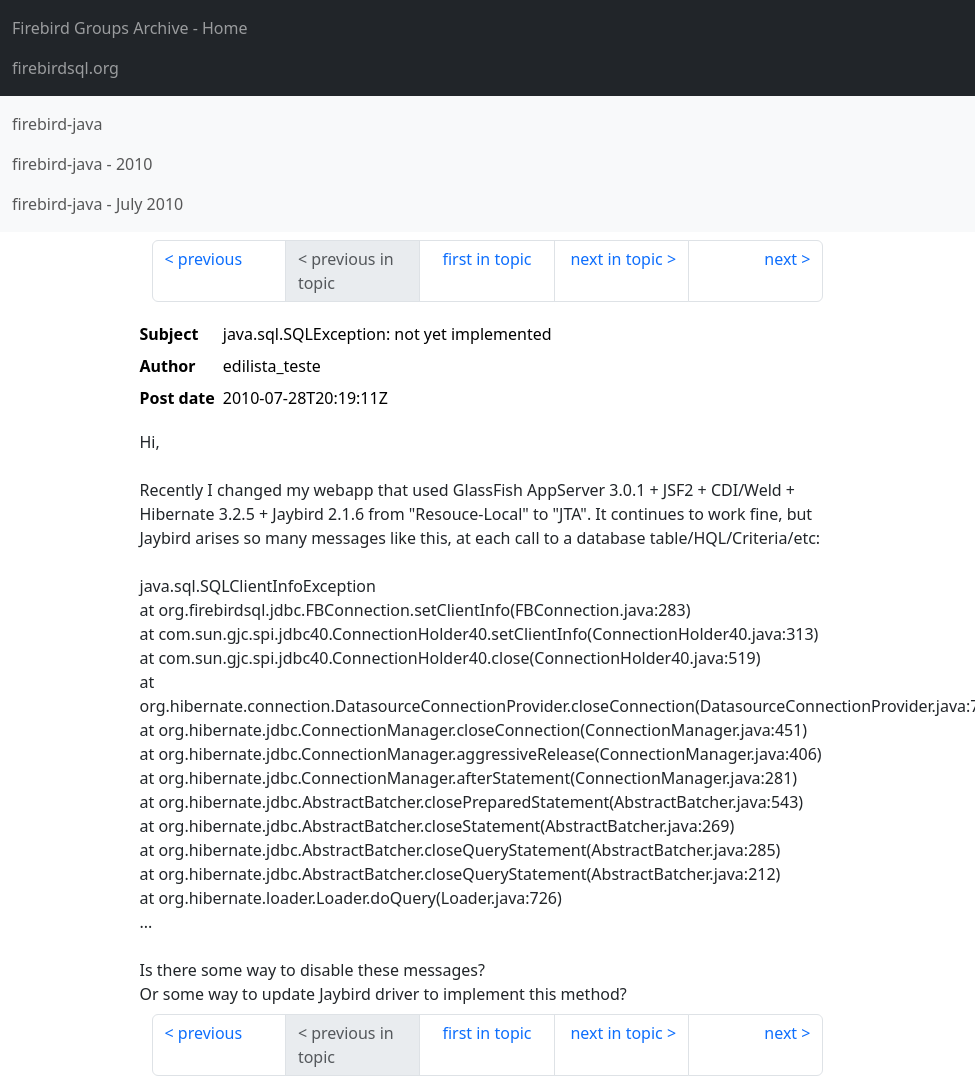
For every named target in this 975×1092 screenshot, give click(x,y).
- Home (130, 28)
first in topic (486, 259)
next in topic (616, 259)
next (780, 259)
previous (210, 259)
